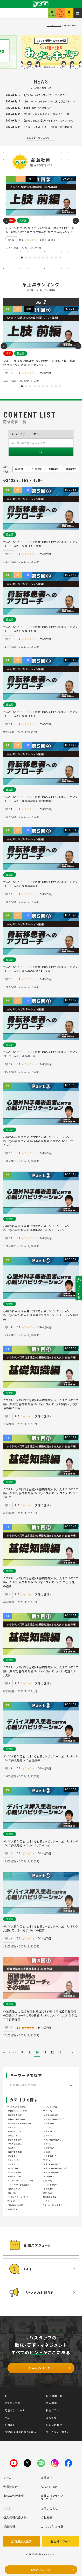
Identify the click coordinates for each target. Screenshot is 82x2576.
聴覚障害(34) (13, 2156)
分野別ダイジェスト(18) (16, 2103)
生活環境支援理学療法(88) (18, 2115)
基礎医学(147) (13, 2124)
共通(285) (47, 2173)
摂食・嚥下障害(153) (52, 2165)
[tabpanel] (41, 213)
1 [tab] (21, 257)
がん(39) (46, 2144)
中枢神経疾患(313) (15, 2136)
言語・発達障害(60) (51, 2156)
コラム (7, 2507)
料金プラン (52, 2405)
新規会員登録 (21, 2540)
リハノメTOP (49, 2485)
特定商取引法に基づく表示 (20, 2427)
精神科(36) (47, 2136)
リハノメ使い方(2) (50, 2099)
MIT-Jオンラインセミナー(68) (19, 2173)
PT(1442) (47, 2103)
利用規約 (10, 2420)
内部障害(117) (49, 2148)
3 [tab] (30, 257)
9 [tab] (55, 257)
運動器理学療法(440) (16, 2111)
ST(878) (46, 2152)
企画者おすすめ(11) (15, 2197)
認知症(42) (12, 2128)
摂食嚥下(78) (48, 2140)
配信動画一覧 (54, 2391)
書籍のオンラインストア (52, 2496)
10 (37, 2045)
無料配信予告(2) (49, 2189)
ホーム (7, 2476)
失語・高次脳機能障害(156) (54, 2160)
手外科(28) (47, 2128)
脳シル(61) (11, 2185)
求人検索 (51, 2398)
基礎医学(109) (13, 2169)
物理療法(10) (48, 2115)
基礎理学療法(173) (15, 2107)
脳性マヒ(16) (12, 2160)
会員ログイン (61, 2540)
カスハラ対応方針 (52, 2525)
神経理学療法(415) (51, 2107)
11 (44, 2045)
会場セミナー (11, 2485)
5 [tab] (38, 257)
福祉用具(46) (48, 2124)
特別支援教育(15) (15, 2132)
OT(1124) (47, 2120)
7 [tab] (47, 257)
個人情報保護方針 (15, 2516)
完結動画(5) (12, 2201)
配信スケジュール (15, 2405)
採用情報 (9, 2525)
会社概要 (47, 2516)
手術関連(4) (48, 2181)
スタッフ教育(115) (50, 2177)
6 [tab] (43, 257)
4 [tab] (34, 257)
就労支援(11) (13, 2148)
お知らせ (51, 2413)
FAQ (7, 2413)
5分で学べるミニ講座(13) (53, 2197)
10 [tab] (60, 257)
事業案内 (47, 2476)
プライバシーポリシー (58, 2427)
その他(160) (48, 2169)
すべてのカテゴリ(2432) (17, 2099)
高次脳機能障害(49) (51, 2132)
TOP (7, 2391)
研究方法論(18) (14, 2181)
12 (52, 2045)
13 (59, 2045)
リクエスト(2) (12, 2193)
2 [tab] (26, 257)
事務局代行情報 (13, 2494)
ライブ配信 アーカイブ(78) (18, 2189)
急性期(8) (11, 2140)
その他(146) (12, 2152)
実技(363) (47, 2185)
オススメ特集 (12, 2398)
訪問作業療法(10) (15, 2144)
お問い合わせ (54, 2420)
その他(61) (12, 2120)
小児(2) (46, 2193)
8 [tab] (51, 257)
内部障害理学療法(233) (53, 2111)
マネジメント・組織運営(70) (18, 2177)
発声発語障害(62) (15, 2165)
